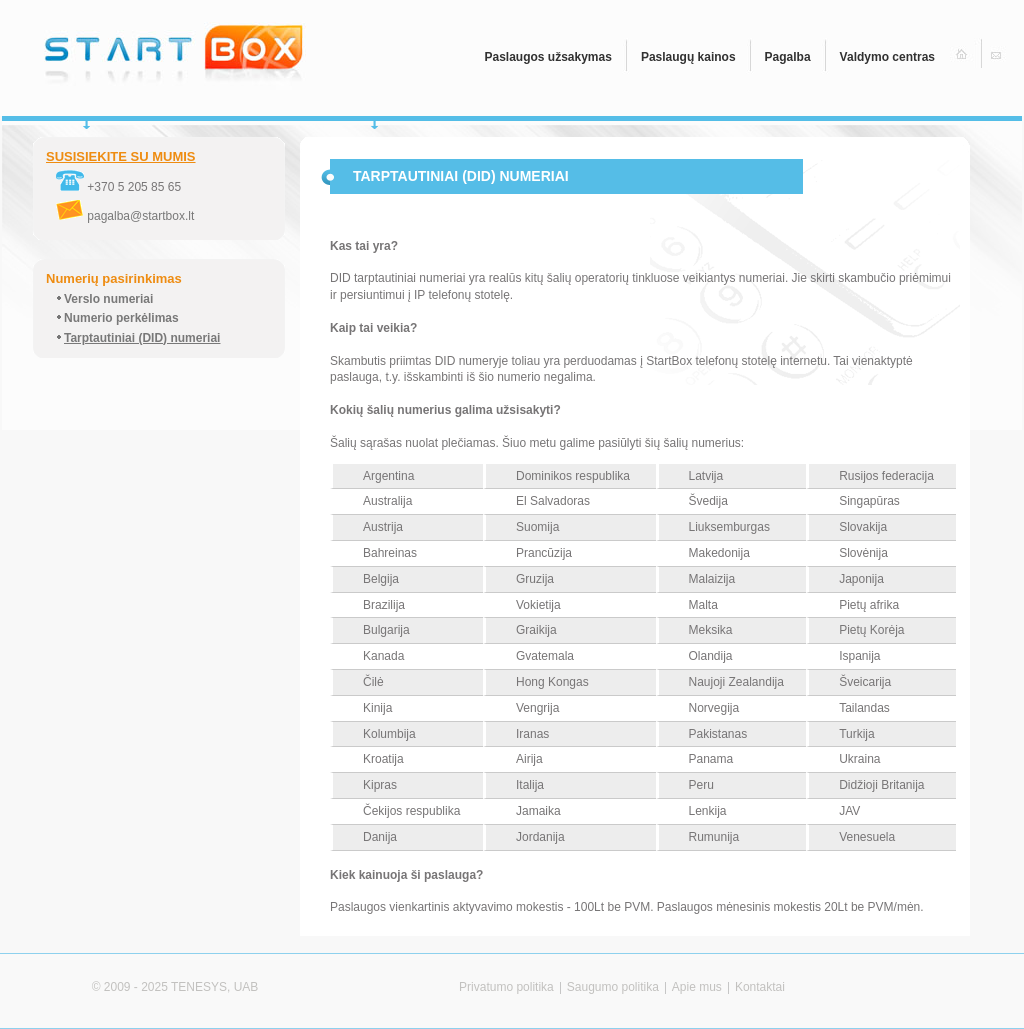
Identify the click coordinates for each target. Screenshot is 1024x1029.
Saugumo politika (613, 987)
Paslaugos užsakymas (547, 57)
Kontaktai (760, 987)
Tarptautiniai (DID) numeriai (142, 338)
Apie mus (697, 987)
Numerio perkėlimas (121, 318)
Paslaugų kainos (688, 57)
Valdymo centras (887, 57)
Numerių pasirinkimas (114, 278)
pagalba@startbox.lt (125, 216)
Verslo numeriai (108, 299)
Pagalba (788, 57)
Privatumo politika (506, 987)
